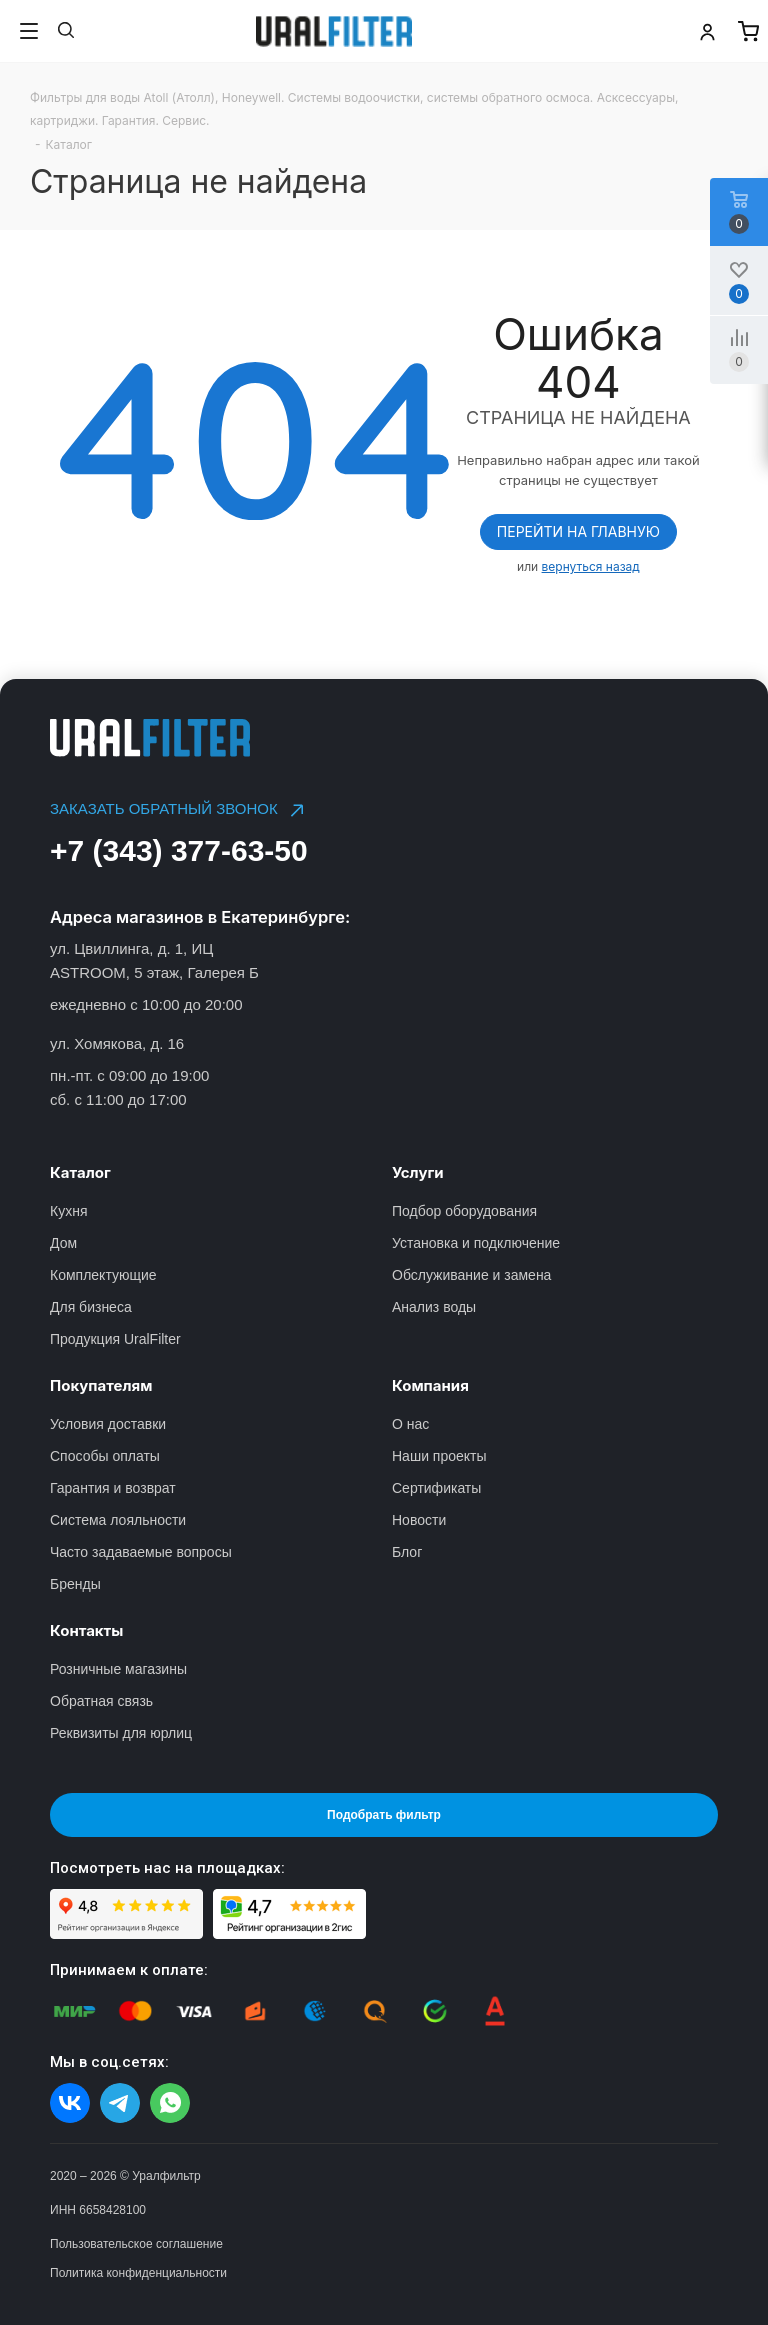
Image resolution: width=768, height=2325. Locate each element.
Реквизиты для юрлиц (121, 1733)
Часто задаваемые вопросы (141, 1552)
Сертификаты (436, 1488)
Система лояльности (118, 1520)
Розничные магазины (118, 1669)
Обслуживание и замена (471, 1275)
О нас (410, 1424)
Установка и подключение (476, 1243)
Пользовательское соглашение (136, 2244)
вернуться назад (591, 566)
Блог (407, 1552)
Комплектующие (103, 1275)
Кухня (68, 1211)
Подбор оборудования (464, 1211)
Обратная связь (101, 1701)
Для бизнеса (91, 1307)
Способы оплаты (105, 1456)
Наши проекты (439, 1456)
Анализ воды (434, 1307)
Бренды (75, 1584)
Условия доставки (108, 1424)
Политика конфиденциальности (138, 2273)
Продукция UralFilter (115, 1339)
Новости (419, 1520)
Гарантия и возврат (113, 1488)
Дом (63, 1243)
